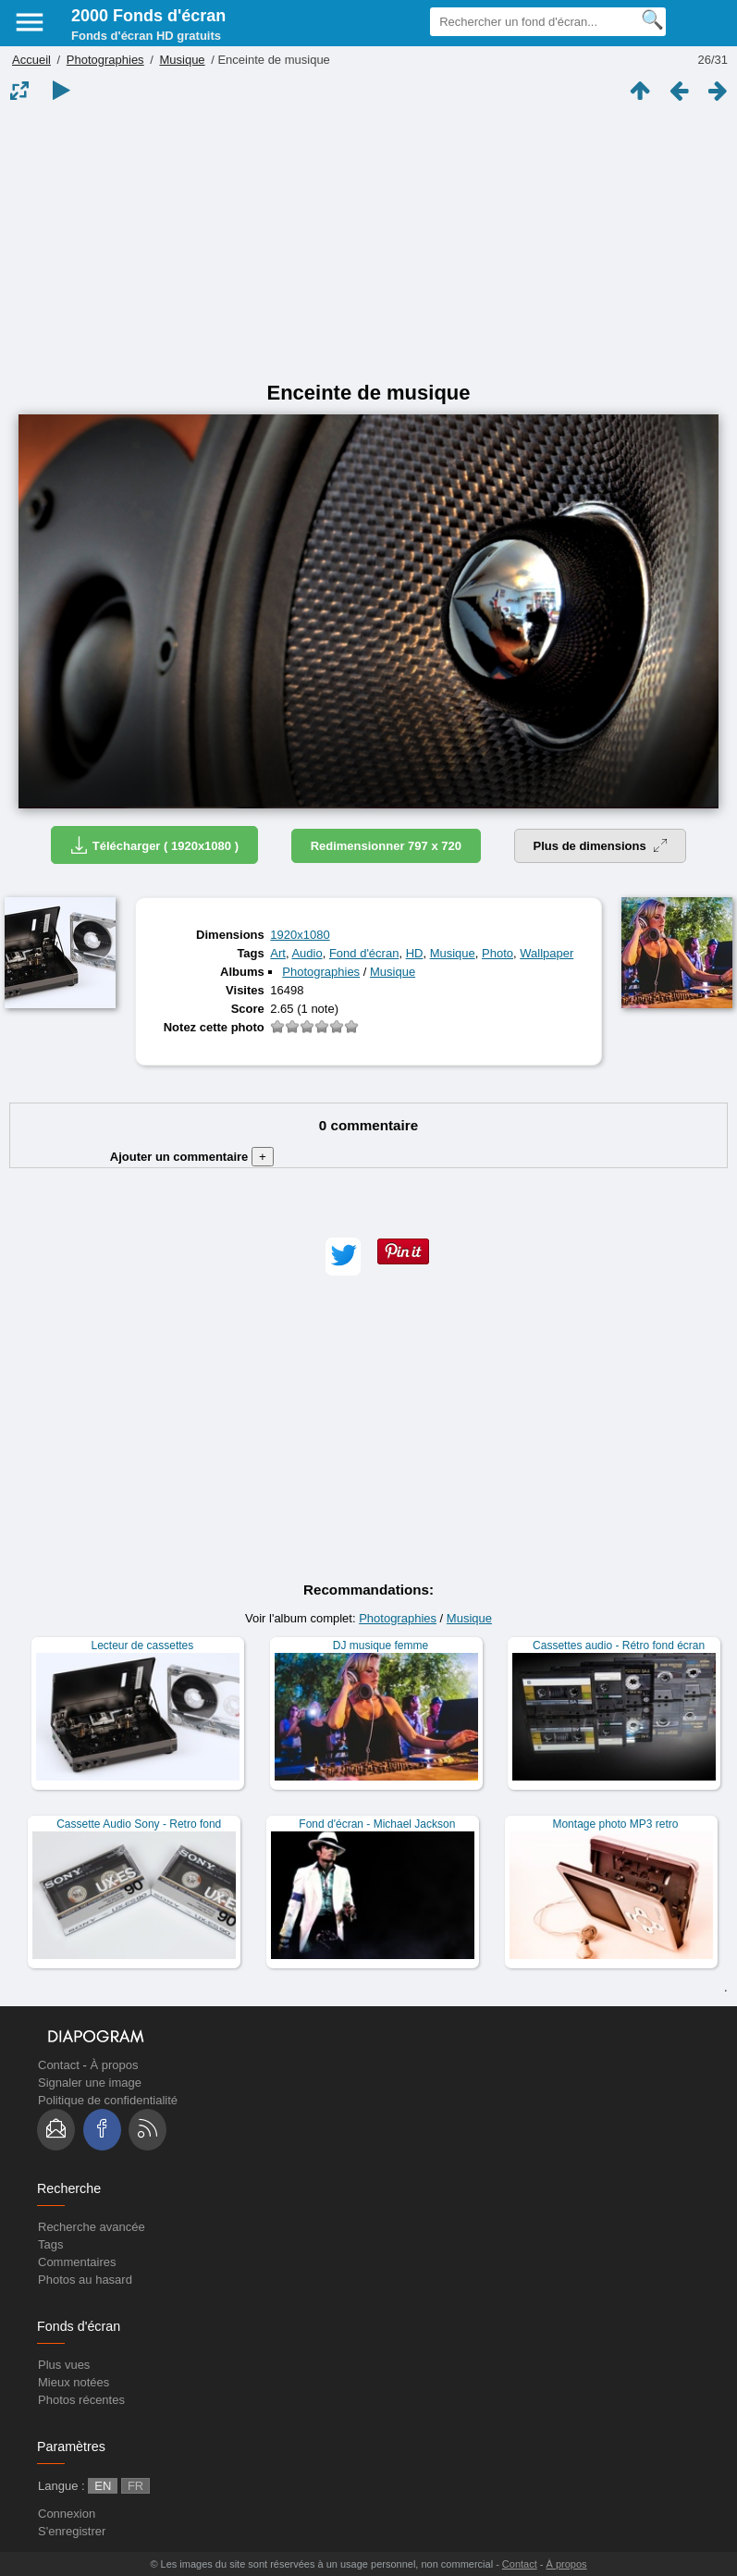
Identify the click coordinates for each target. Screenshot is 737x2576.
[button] (343, 1257)
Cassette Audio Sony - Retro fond (138, 1824)
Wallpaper (546, 953)
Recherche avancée (91, 2227)
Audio (306, 953)
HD (415, 953)
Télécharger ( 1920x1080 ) (154, 845)
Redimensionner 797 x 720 (386, 846)
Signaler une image (89, 2082)
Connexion (66, 2514)
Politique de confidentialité (108, 2100)
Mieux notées (73, 2382)
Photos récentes (81, 2400)
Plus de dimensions (601, 846)
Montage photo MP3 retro (615, 1824)
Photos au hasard (85, 2279)
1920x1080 (299, 935)
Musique (181, 60)
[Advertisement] (368, 242)
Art (278, 953)
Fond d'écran (364, 953)
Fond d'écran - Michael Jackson (377, 1824)
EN (102, 2486)
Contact (59, 2065)
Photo (497, 953)
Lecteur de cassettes (143, 1645)
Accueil (31, 60)
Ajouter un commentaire (192, 1156)
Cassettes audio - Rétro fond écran (619, 1645)
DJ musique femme (380, 1645)
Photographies (105, 60)
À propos (114, 2065)
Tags (50, 2244)
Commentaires (77, 2262)
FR (135, 2486)
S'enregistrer (71, 2531)
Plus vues (64, 2365)
